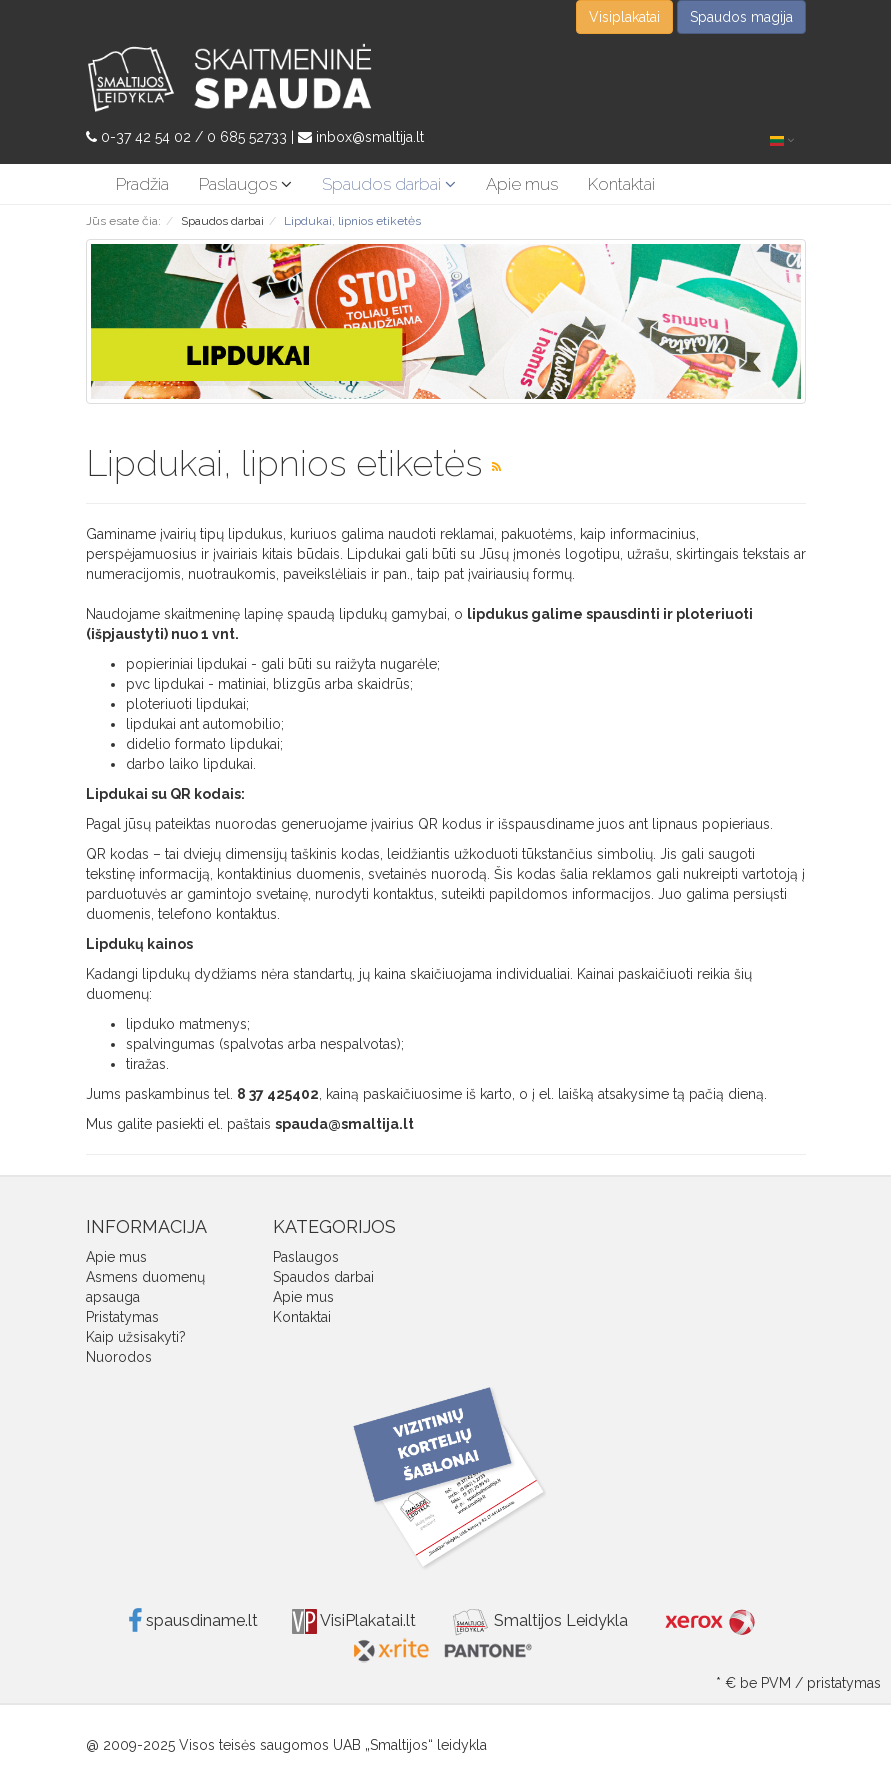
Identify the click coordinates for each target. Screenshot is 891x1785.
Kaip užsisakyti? (136, 1337)
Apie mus (522, 184)
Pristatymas (122, 1317)
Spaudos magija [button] (741, 17)
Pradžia (142, 184)
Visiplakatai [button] (624, 17)
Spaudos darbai (389, 184)
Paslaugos (245, 184)
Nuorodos (119, 1357)
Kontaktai (621, 184)
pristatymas (844, 1683)
